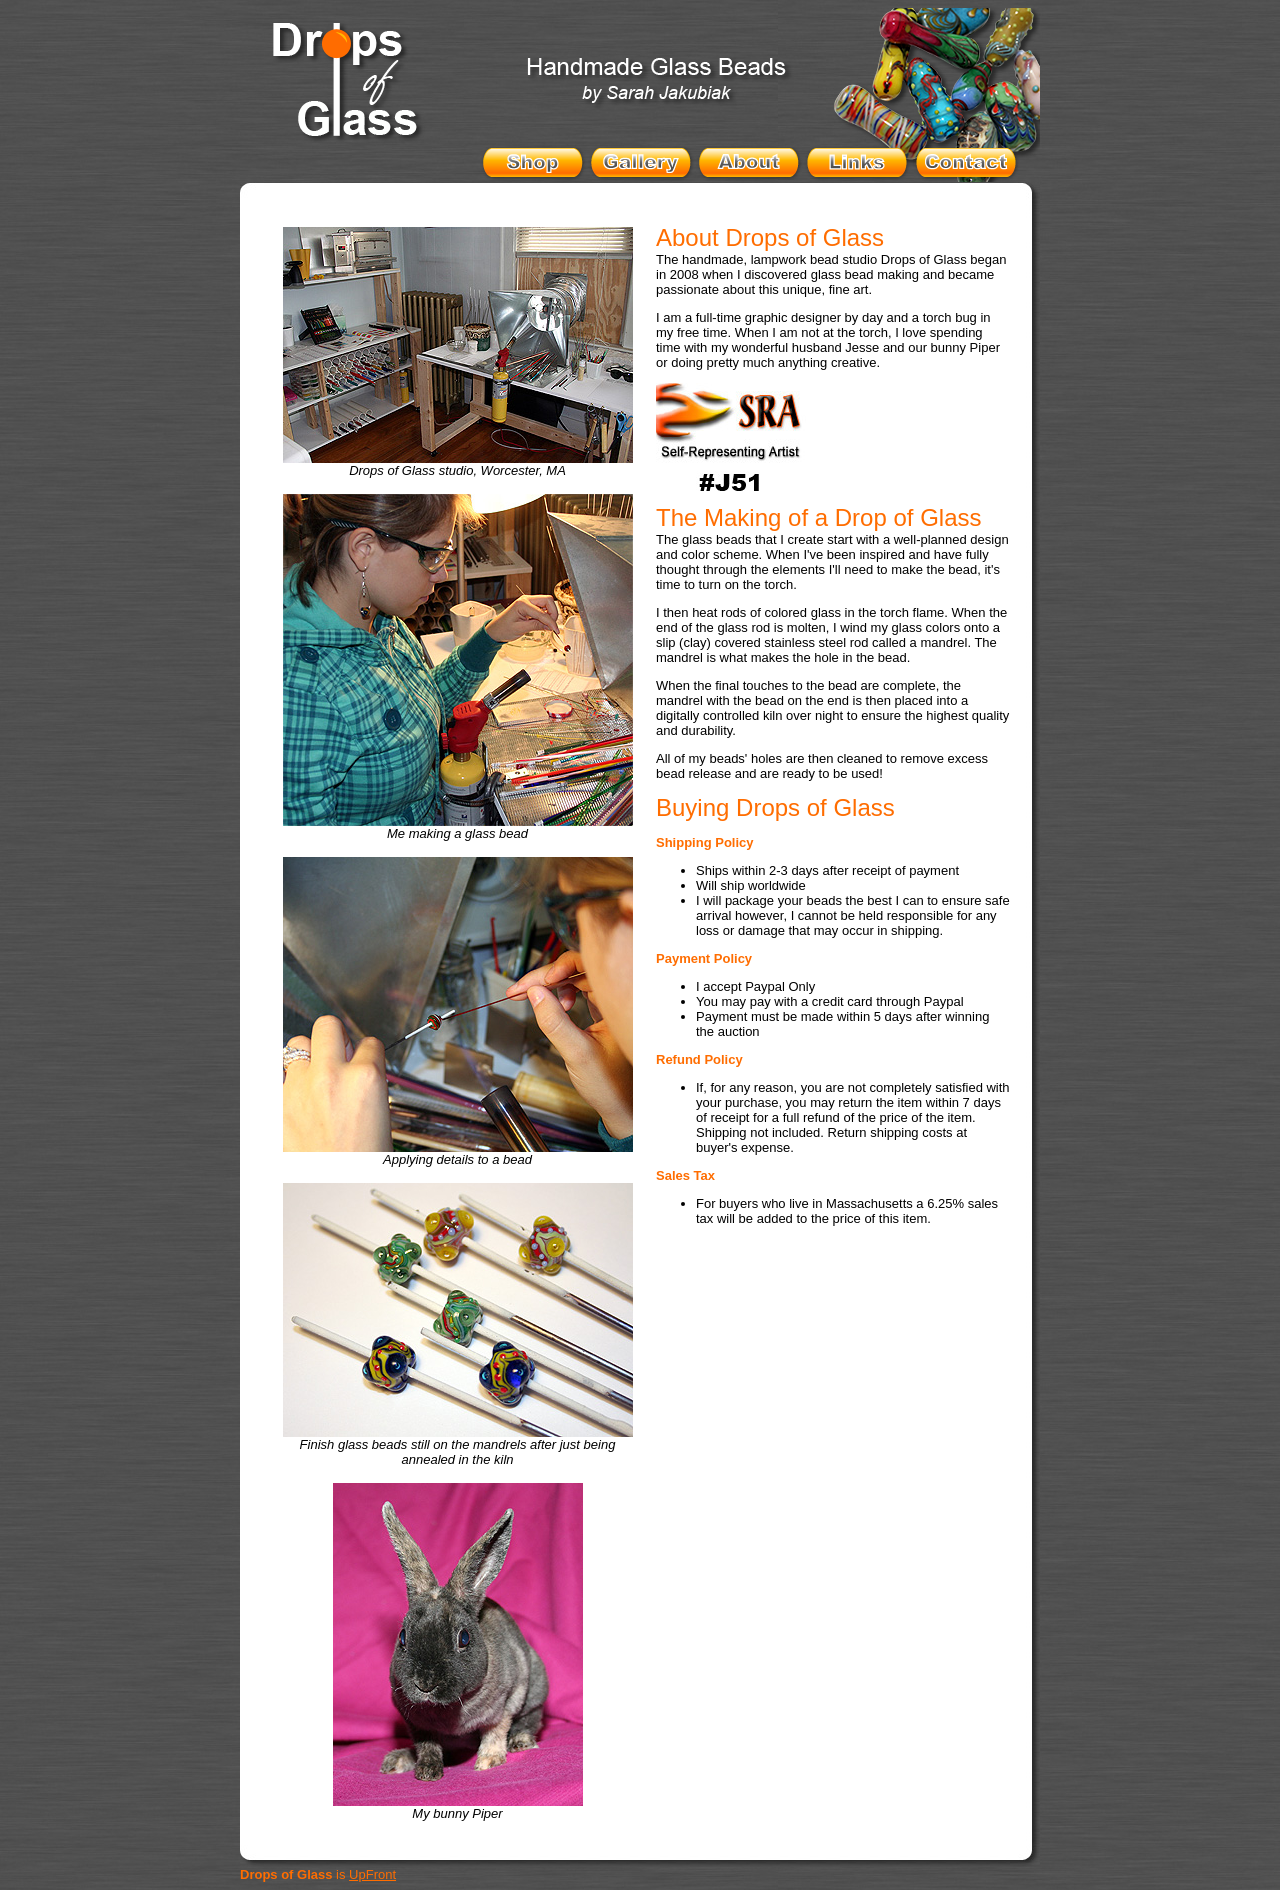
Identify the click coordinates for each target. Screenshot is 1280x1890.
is (318, 1874)
